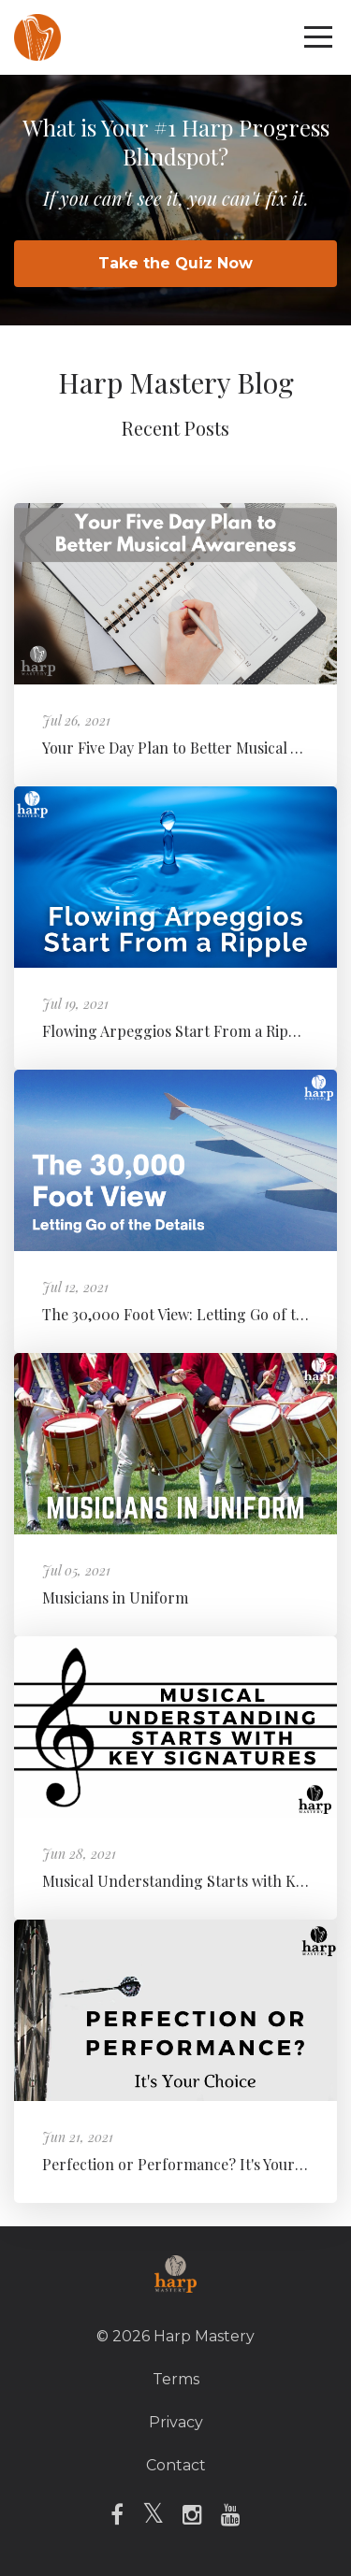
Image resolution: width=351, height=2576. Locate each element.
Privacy (176, 2422)
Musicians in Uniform (115, 1597)
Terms (176, 2379)
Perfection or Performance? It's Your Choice (193, 2164)
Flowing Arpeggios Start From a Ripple (176, 1031)
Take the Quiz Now (175, 263)
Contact (176, 2465)
